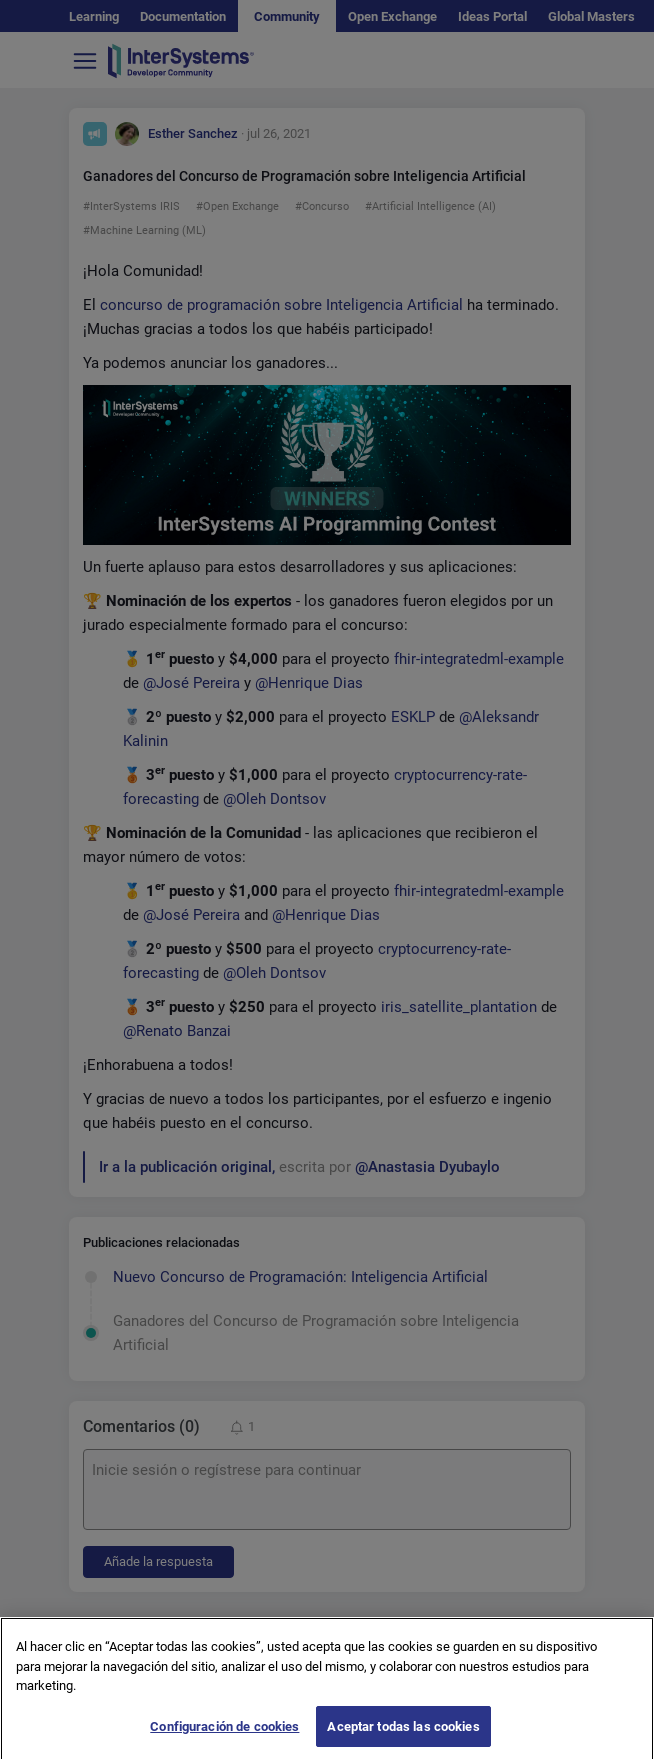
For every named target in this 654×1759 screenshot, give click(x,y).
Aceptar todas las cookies (403, 1737)
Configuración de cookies (224, 1737)
